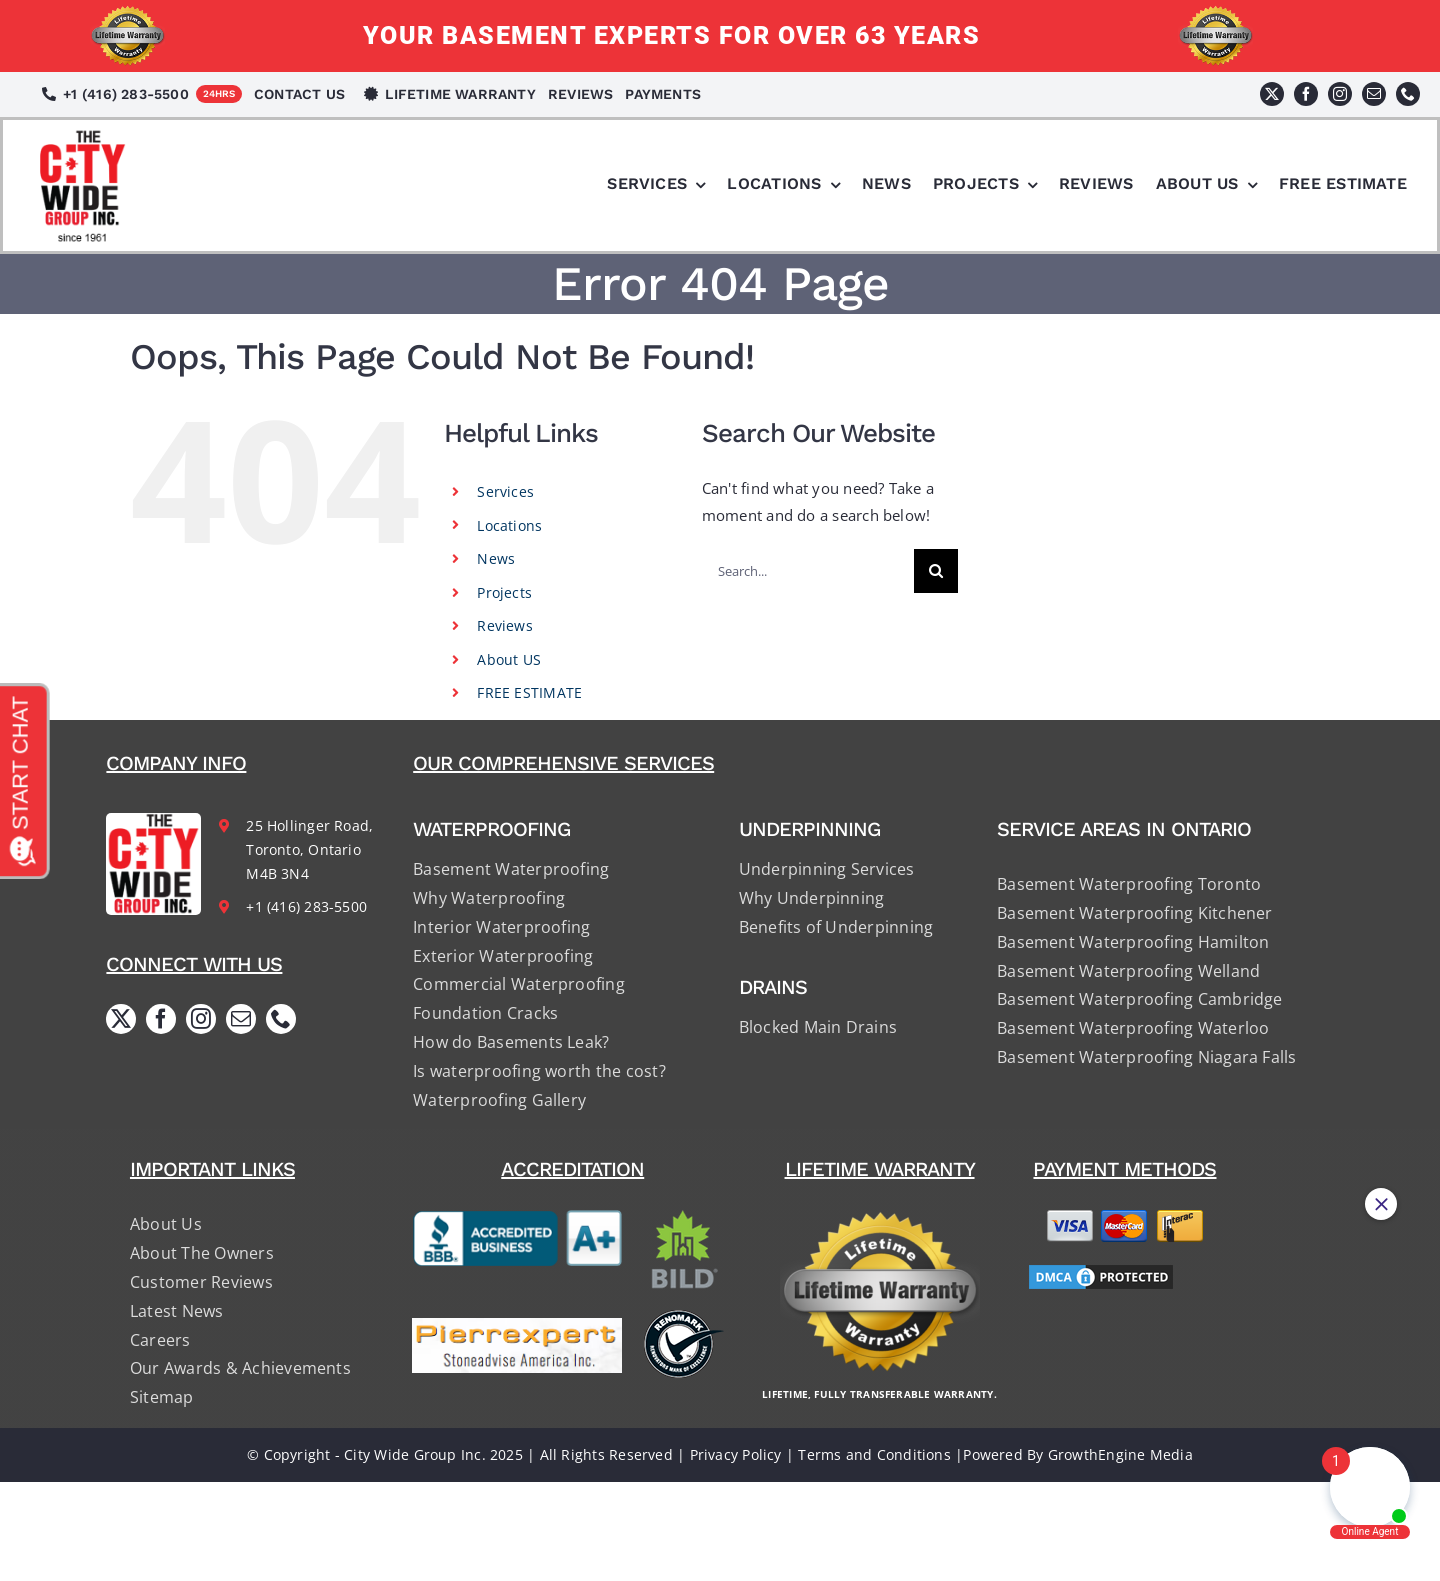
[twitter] (1272, 94)
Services (505, 491)
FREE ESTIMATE (529, 692)
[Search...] (808, 571)
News (496, 558)
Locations (509, 525)
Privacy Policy (736, 1454)
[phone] (1408, 94)
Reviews (505, 625)
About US (509, 659)
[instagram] (1340, 94)
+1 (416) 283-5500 (306, 906)
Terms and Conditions (874, 1454)
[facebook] (1306, 94)
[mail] (1374, 94)
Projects (504, 592)
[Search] (936, 571)
